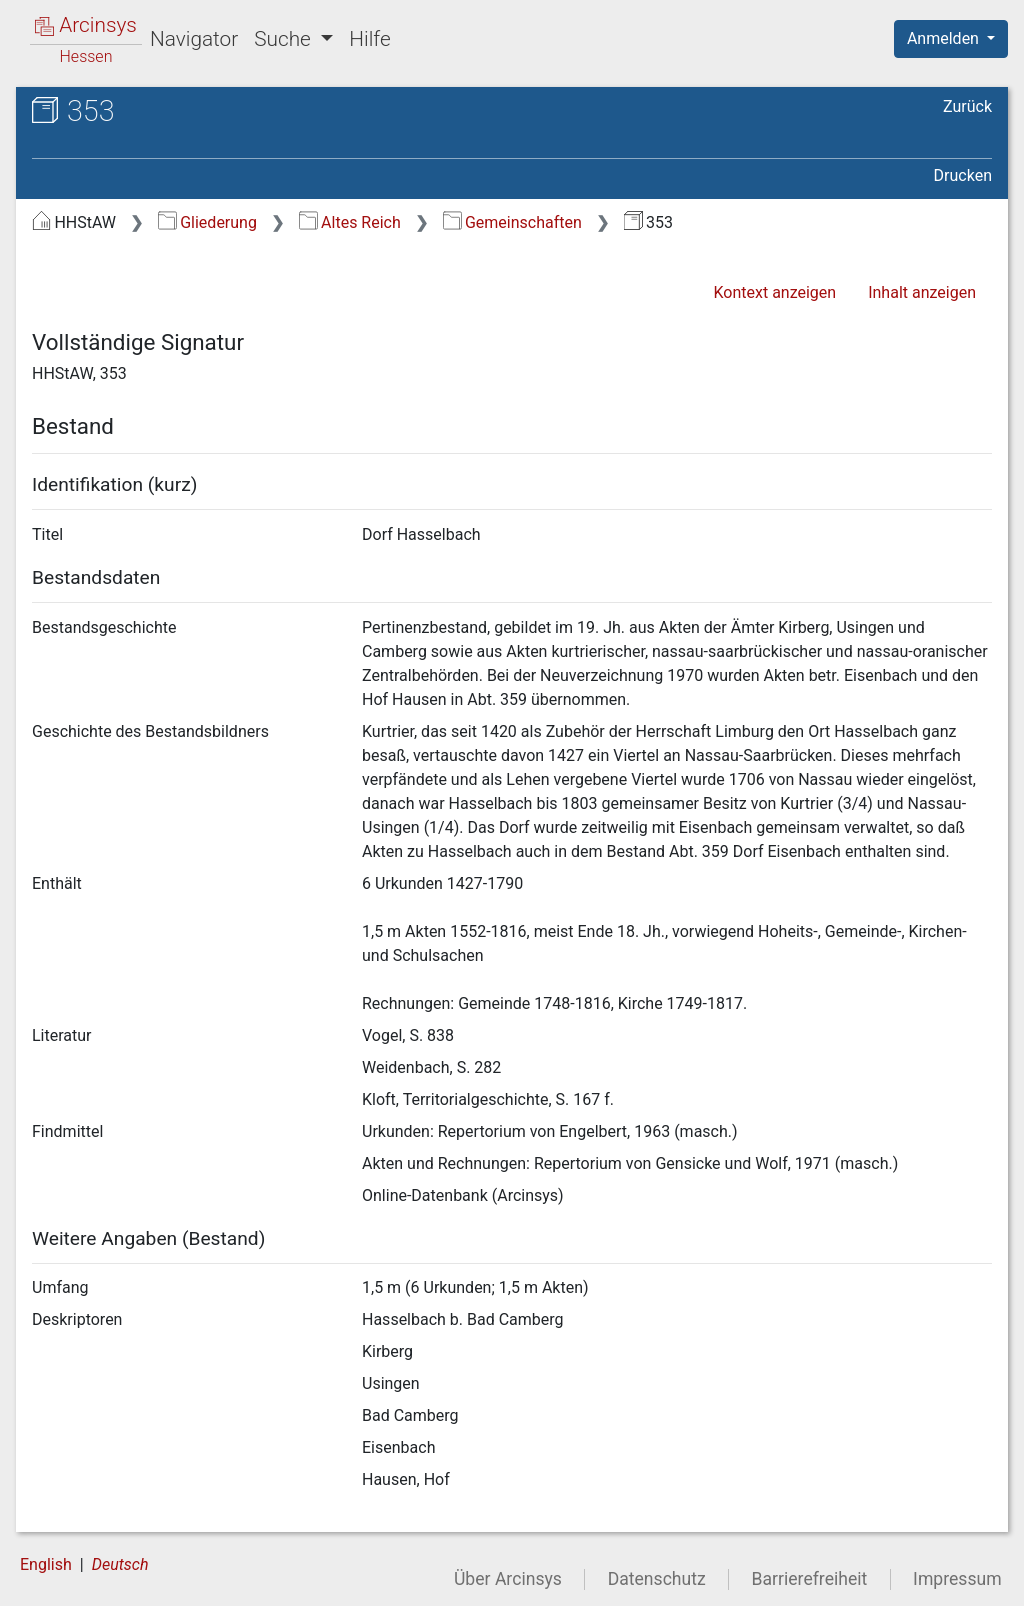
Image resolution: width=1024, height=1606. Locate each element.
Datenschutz (657, 1579)
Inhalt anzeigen (922, 292)
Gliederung (207, 222)
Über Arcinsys (508, 1579)
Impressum (957, 1579)
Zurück (967, 106)
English (46, 1564)
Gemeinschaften (512, 222)
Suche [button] (285, 39)
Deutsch (120, 1564)
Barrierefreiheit (810, 1579)
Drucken (963, 175)
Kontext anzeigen (774, 292)
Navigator (194, 39)
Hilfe (369, 39)
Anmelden (945, 38)
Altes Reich (350, 222)
